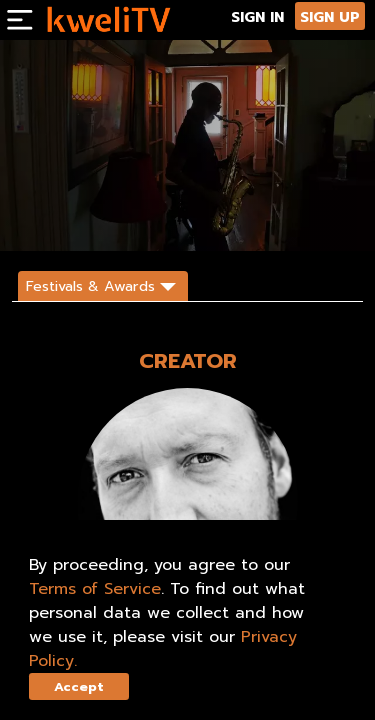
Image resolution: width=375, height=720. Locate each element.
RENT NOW (144, 194)
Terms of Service (95, 589)
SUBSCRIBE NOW (57, 194)
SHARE (276, 194)
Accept (79, 686)
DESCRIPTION (49, 218)
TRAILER (216, 194)
